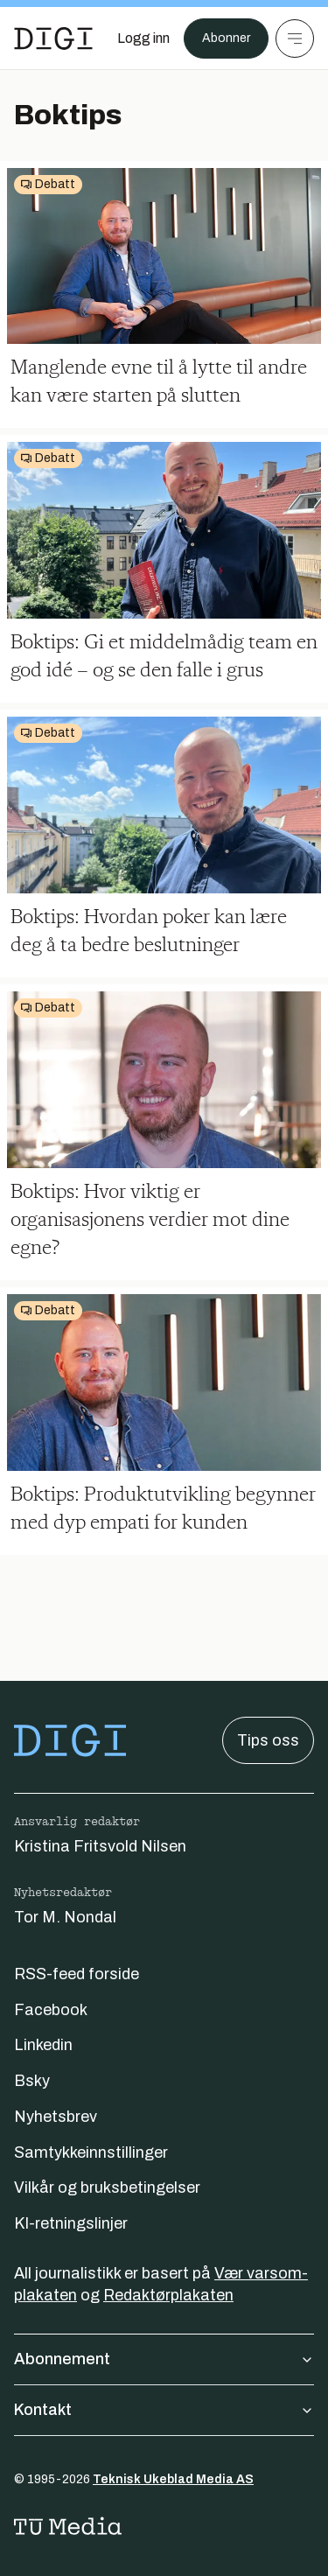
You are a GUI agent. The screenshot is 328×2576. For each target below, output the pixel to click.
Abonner (226, 38)
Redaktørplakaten (168, 2295)
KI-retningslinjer (71, 2223)
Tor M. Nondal (65, 1917)
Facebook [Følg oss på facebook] (50, 2010)
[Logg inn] (143, 38)
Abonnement (164, 2359)
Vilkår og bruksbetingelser (107, 2187)
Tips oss (268, 1740)
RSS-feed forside (76, 1974)
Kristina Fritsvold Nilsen (100, 1846)
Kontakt (164, 2409)
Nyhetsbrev (55, 2116)
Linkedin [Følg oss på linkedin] (43, 2045)
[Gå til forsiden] (53, 38)
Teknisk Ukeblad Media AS (173, 2479)
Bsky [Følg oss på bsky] (32, 2081)
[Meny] (295, 38)
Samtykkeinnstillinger (91, 2152)
